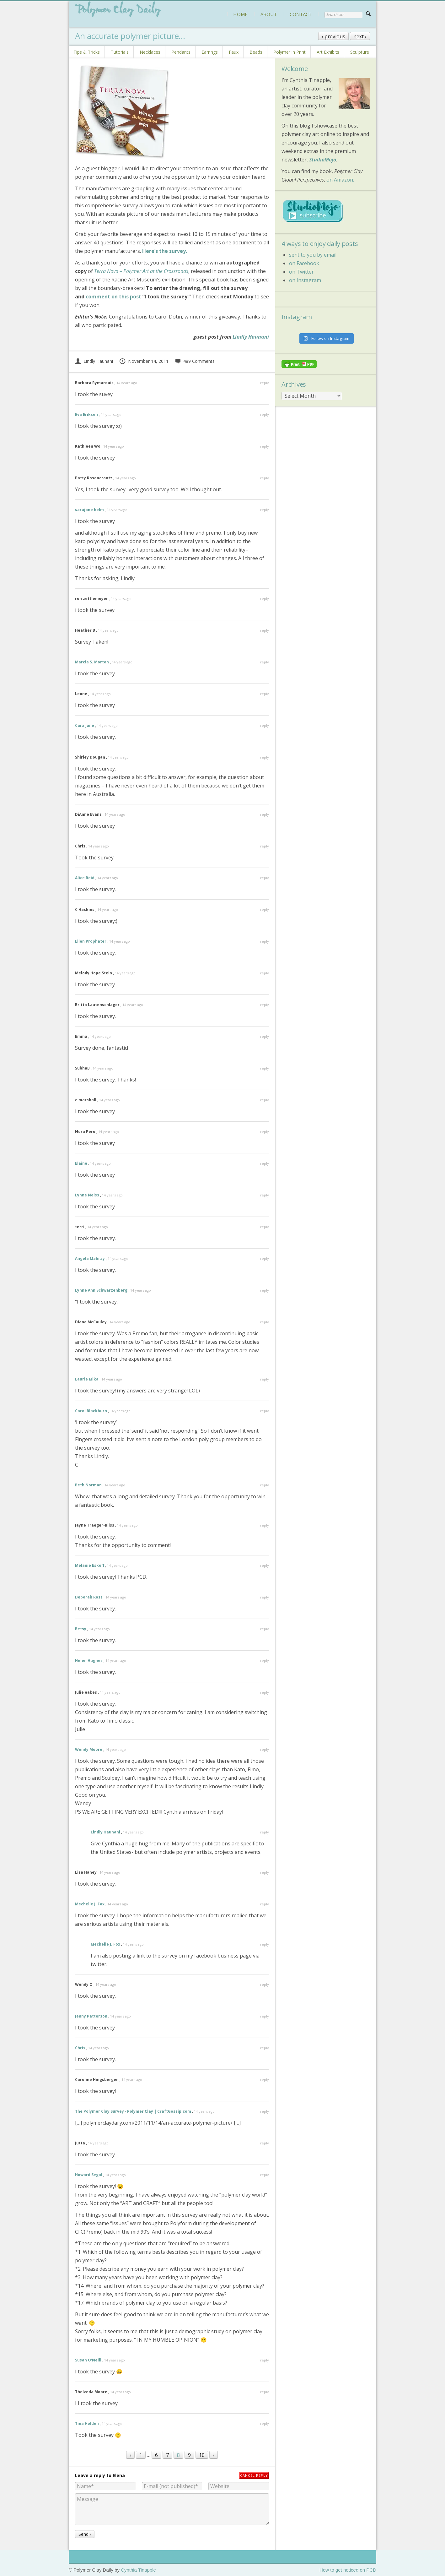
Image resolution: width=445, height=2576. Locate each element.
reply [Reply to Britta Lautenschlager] (264, 1004)
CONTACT (301, 14)
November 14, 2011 (143, 361)
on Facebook (304, 263)
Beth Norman (88, 1485)
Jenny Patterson (91, 2016)
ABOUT (268, 14)
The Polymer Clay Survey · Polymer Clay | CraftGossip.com (133, 2111)
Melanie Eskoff (89, 1565)
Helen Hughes (89, 1660)
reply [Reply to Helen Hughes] (264, 1660)
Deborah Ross (89, 1597)
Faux (234, 52)
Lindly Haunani (251, 336)
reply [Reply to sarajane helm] (264, 509)
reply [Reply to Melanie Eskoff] (264, 1565)
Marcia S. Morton (92, 662)
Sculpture (359, 52)
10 (202, 2455)
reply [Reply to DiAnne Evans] (264, 814)
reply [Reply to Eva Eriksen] (264, 414)
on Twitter (301, 271)
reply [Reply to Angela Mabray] (264, 1258)
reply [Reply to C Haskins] (264, 909)
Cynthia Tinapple (138, 2570)
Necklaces (150, 52)
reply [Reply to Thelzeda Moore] (264, 2391)
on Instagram (305, 280)
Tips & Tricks (86, 52)
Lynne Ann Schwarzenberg (101, 1290)
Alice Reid (84, 877)
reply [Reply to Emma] (264, 1036)
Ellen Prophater (90, 941)
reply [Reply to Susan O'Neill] (264, 2360)
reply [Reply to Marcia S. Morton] (264, 662)
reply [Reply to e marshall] (264, 1099)
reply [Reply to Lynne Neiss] (264, 1195)
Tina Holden (87, 2423)
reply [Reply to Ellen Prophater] (264, 941)
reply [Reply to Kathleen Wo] (264, 446)
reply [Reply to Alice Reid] (264, 877)
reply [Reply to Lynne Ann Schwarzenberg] (264, 1290)
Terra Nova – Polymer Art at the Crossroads (141, 271)
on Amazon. (340, 179)
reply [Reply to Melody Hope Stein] (264, 973)
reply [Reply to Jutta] (264, 2143)
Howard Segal (88, 2174)
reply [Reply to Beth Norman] (264, 1485)
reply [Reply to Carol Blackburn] (264, 1410)
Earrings (209, 52)
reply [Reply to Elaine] (264, 1163)
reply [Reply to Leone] (264, 693)
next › (360, 36)
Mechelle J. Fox (90, 1904)
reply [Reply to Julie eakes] (264, 1692)
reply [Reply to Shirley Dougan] (264, 757)
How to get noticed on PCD (347, 2570)
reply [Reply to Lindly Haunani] (264, 1832)
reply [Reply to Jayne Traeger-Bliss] (264, 1525)
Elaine (81, 1163)
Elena (119, 2475)
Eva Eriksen (86, 414)
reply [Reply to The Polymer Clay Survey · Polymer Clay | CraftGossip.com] (264, 2111)
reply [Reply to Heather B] (264, 630)
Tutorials (120, 52)
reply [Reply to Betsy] (264, 1628)
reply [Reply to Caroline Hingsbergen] (264, 2079)
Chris (80, 2047)
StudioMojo (322, 159)
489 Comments (195, 361)
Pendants (180, 52)
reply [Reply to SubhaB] (264, 1068)
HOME (240, 14)
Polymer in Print (289, 52)
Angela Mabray (90, 1258)
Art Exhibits (328, 52)
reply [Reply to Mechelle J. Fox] (264, 1904)
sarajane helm (89, 509)
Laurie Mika (87, 1379)
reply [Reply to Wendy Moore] (264, 1749)
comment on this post (113, 296)
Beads (255, 52)
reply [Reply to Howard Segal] (264, 2174)
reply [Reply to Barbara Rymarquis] (264, 382)
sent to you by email (312, 254)
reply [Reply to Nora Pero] (264, 1131)
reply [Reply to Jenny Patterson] (264, 2016)
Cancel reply (254, 2475)
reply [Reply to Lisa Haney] (264, 1872)
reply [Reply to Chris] (264, 846)
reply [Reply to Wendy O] (264, 1984)
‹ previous (333, 36)
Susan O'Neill (88, 2360)
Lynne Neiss (87, 1195)
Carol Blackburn (91, 1410)
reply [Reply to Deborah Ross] (264, 1597)
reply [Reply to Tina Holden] (264, 2423)
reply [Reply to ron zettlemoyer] (264, 598)
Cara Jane (84, 725)
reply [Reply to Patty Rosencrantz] (264, 478)
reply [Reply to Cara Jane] (264, 725)
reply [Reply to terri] (264, 1226)
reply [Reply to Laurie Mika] (264, 1379)
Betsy (80, 1628)
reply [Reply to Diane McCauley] (264, 1322)
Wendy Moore (88, 1749)
